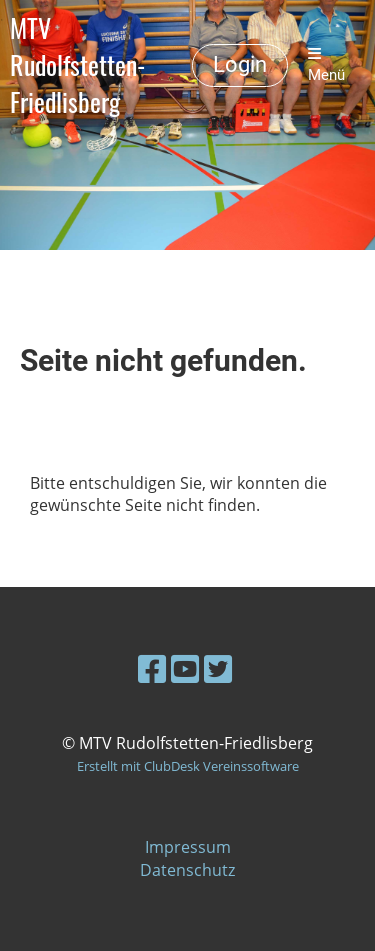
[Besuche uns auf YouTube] (185, 668)
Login (240, 64)
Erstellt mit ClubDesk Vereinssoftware (188, 766)
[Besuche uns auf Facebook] (152, 668)
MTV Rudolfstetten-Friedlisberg (77, 65)
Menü (326, 65)
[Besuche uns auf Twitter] (218, 668)
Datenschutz (187, 870)
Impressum (188, 847)
